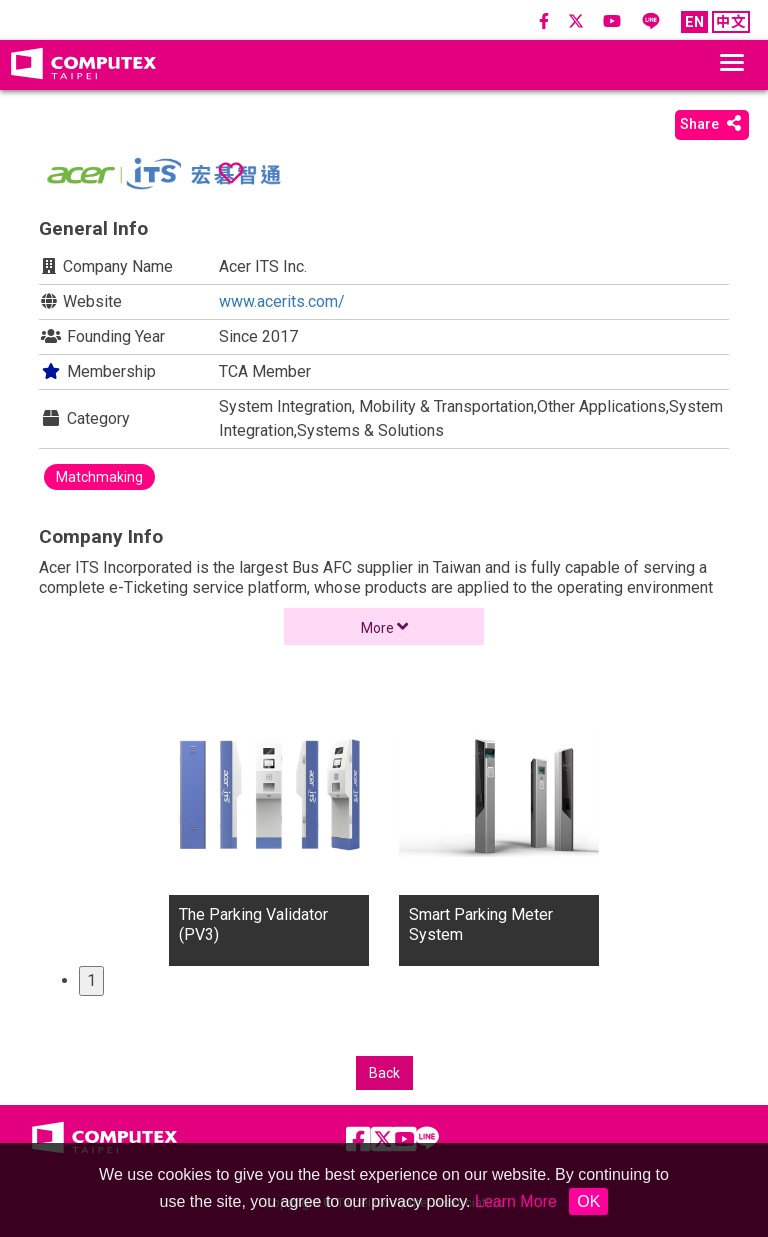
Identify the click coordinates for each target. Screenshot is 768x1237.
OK (588, 1201)
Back (384, 1073)
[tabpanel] (269, 831)
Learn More (516, 1201)
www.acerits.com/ (282, 301)
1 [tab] (91, 980)
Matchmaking (99, 477)
